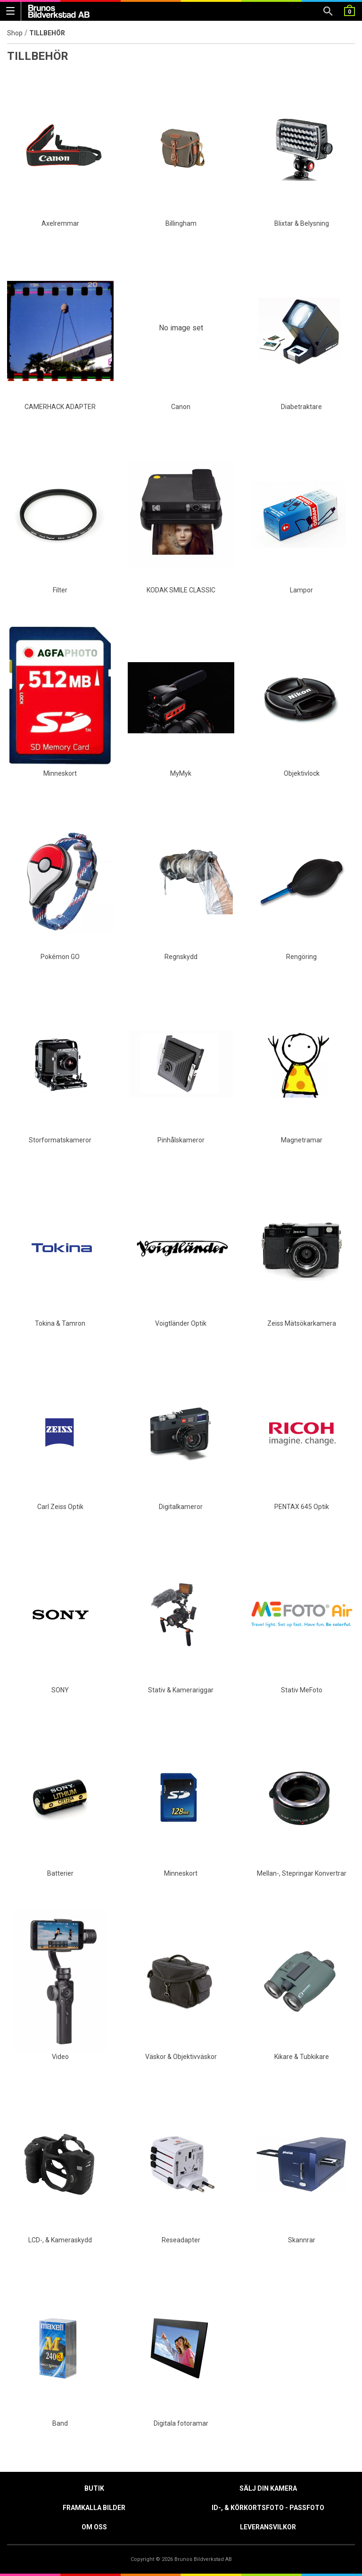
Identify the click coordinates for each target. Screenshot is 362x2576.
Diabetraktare (301, 406)
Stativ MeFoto (301, 1690)
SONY (60, 1690)
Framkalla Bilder (94, 2507)
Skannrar (301, 2240)
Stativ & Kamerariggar (181, 1690)
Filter (60, 590)
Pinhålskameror (181, 1140)
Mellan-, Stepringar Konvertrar (301, 1873)
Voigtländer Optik (180, 1323)
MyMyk (180, 773)
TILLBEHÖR (47, 33)
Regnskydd (181, 956)
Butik (94, 2488)
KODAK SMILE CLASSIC (181, 590)
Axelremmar (60, 223)
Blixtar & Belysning (301, 223)
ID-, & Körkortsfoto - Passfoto (268, 2507)
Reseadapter (181, 2240)
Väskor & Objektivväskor (181, 2056)
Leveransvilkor (268, 2527)
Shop (15, 33)
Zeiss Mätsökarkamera (301, 1323)
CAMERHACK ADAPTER (60, 406)
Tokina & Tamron (60, 1323)
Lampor (301, 590)
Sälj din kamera (268, 2488)
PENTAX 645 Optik (301, 1506)
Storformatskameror (60, 1140)
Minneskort (60, 773)
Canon (180, 406)
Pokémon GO (60, 956)
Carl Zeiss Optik (60, 1506)
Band (60, 2423)
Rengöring (301, 956)
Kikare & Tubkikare (301, 2056)
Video (60, 2056)
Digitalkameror (181, 1506)
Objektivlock (302, 773)
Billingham (181, 223)
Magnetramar (301, 1140)
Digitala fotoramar (181, 2423)
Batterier (60, 1873)
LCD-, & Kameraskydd (60, 2240)
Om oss (94, 2527)
